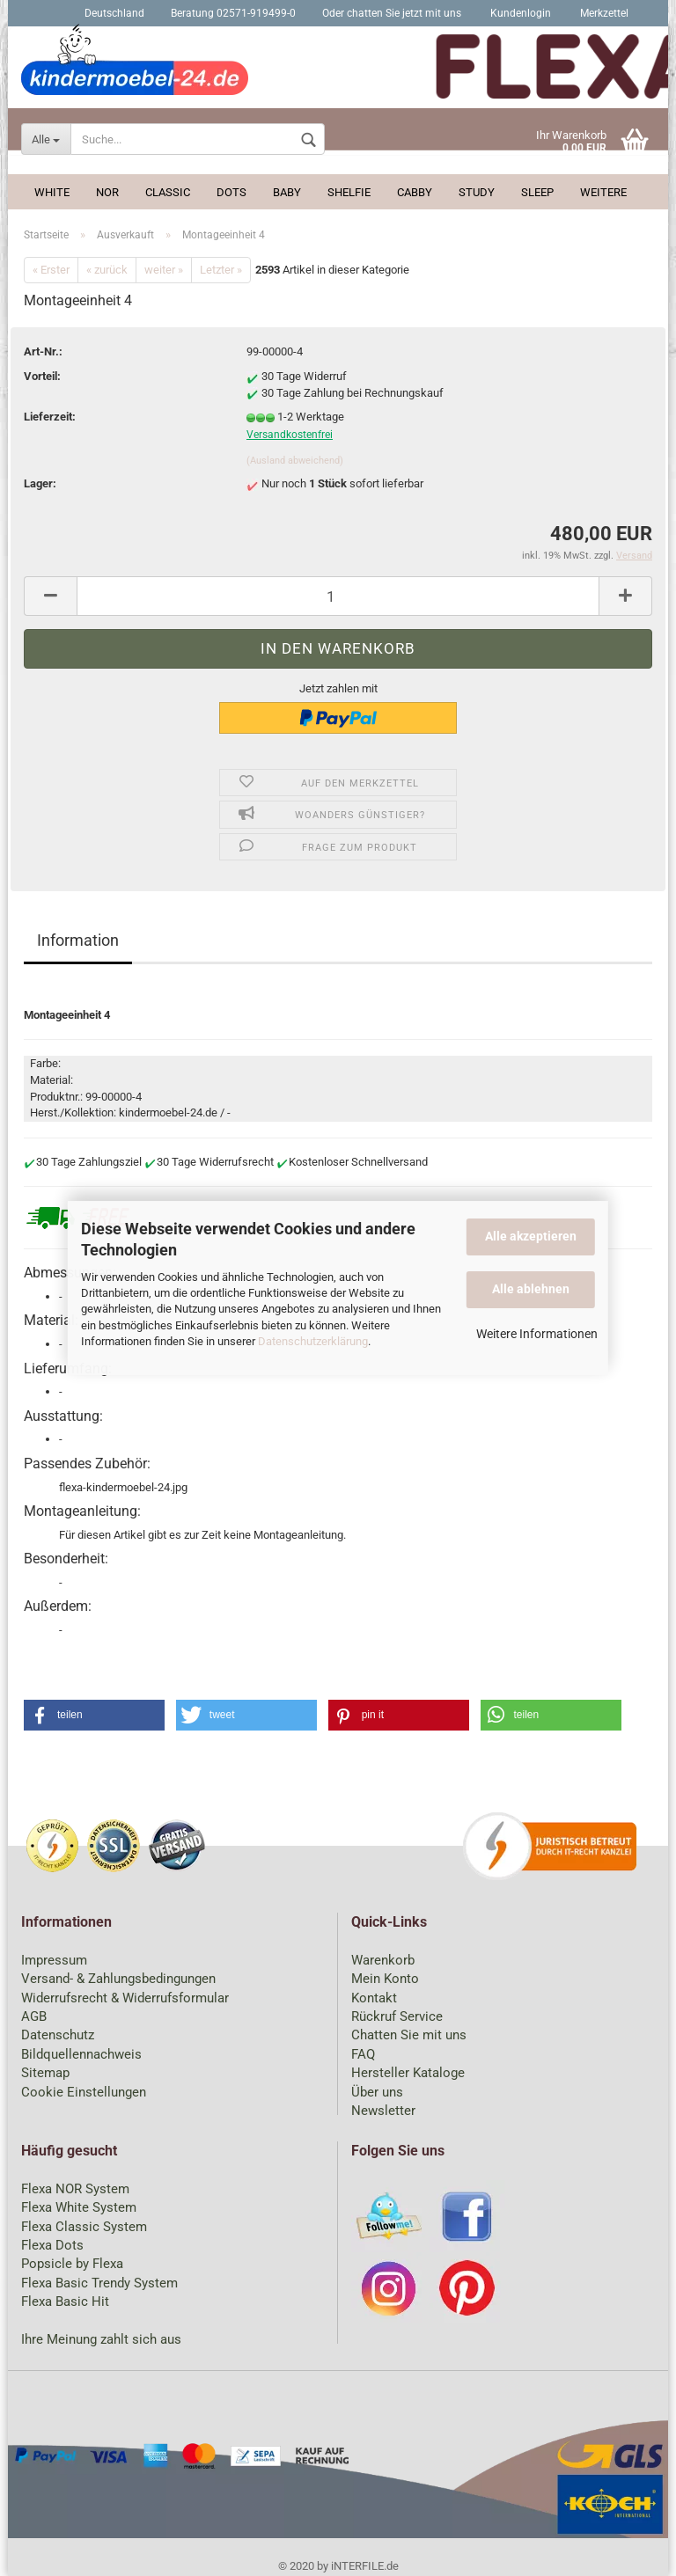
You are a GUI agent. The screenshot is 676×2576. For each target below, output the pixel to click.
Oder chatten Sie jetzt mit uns (391, 13)
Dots (231, 192)
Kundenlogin (519, 13)
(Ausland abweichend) (294, 460)
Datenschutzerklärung (313, 1341)
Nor (107, 192)
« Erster (51, 269)
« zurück (107, 269)
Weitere (603, 192)
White (52, 192)
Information (78, 940)
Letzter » (221, 269)
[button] (94, 1715)
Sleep (537, 192)
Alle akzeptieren (531, 1236)
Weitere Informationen (537, 1334)
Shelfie (349, 192)
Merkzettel (602, 13)
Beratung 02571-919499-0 (233, 13)
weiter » (163, 269)
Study (477, 192)
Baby (287, 192)
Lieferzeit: (50, 416)
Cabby (414, 192)
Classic (167, 192)
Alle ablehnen (530, 1289)
